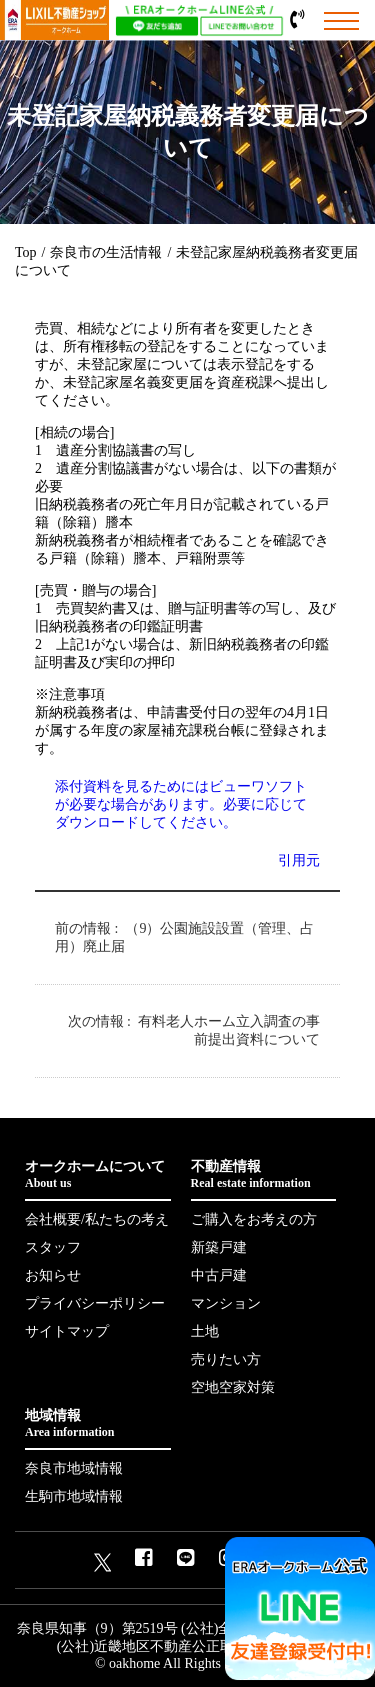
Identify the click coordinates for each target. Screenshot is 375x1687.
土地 (205, 1331)
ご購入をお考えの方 (254, 1219)
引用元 (299, 860)
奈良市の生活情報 (106, 252)
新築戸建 (219, 1247)
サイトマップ (67, 1331)
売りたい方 (226, 1359)
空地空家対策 (233, 1387)
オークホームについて (98, 1175)
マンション (226, 1303)
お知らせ (53, 1275)
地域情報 (98, 1424)
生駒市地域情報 (74, 1496)
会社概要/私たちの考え (97, 1219)
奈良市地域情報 (74, 1468)
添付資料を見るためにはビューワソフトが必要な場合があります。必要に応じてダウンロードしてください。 (181, 804)
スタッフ (53, 1247)
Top (26, 252)
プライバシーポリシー (95, 1303)
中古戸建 (219, 1275)
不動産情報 (264, 1175)
